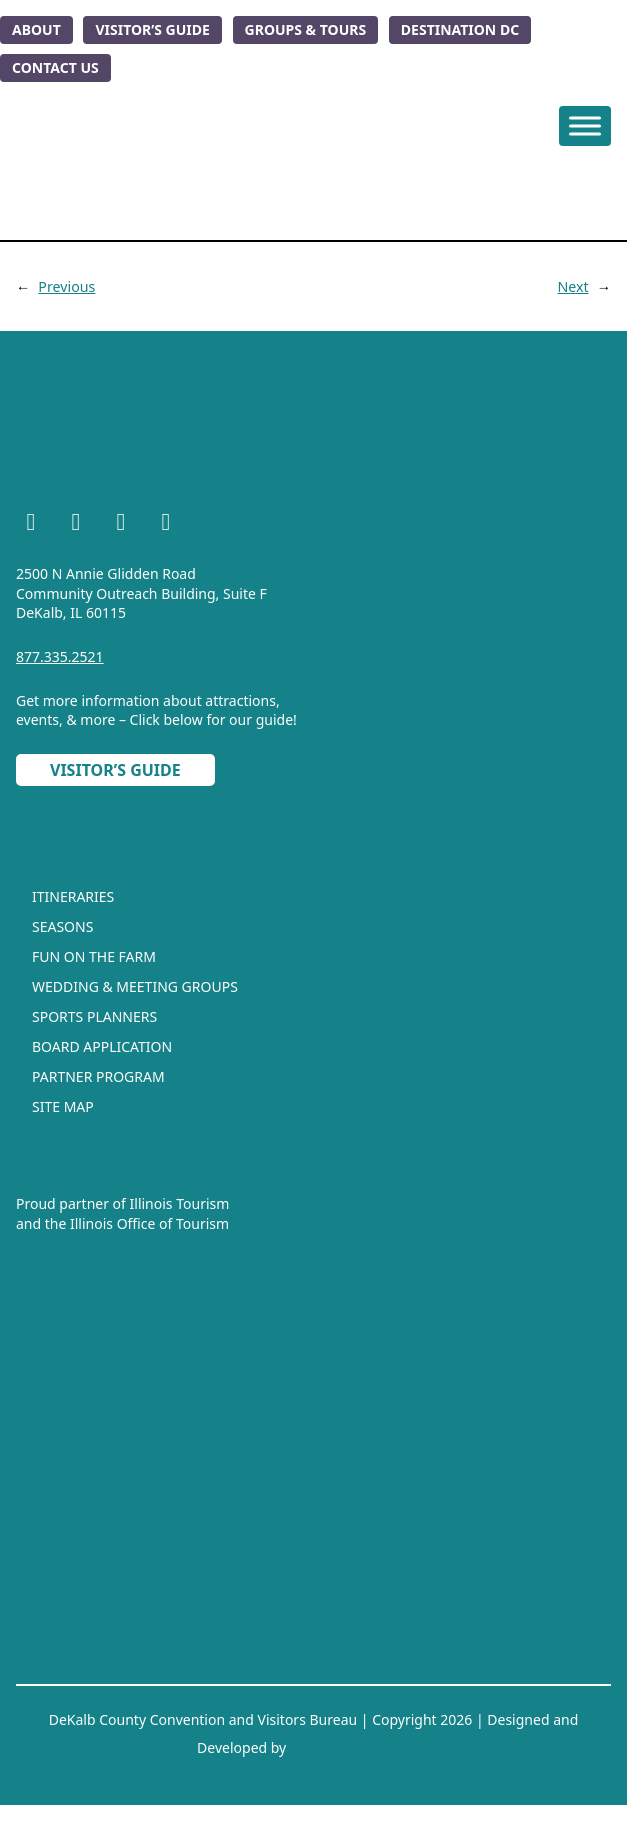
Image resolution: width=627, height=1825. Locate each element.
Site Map (63, 1106)
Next (572, 286)
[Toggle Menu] (585, 125)
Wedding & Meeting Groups (135, 986)
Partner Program (98, 1076)
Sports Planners (94, 1016)
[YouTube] (121, 525)
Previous (66, 286)
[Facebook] (31, 525)
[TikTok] (166, 525)
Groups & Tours (306, 29)
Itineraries (73, 896)
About (36, 29)
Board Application (102, 1046)
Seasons (62, 926)
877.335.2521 (60, 656)
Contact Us (55, 67)
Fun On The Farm (94, 956)
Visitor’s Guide (152, 29)
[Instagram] (76, 525)
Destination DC (460, 29)
